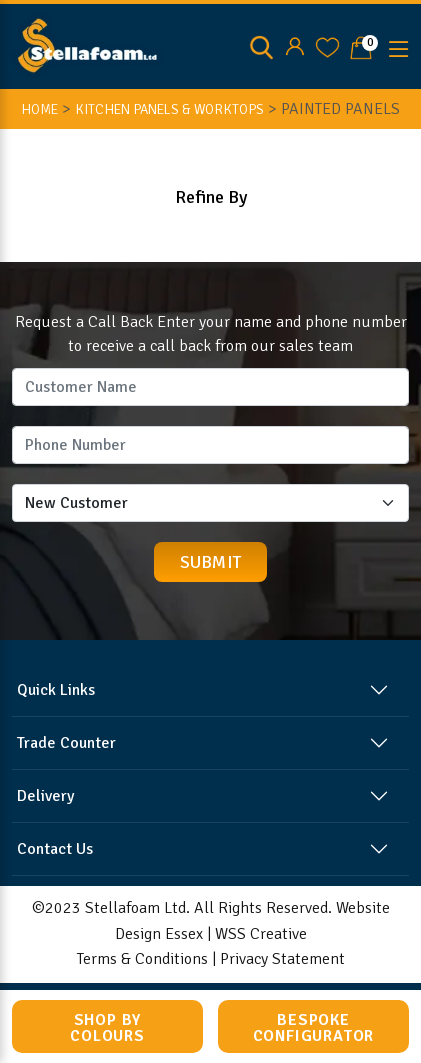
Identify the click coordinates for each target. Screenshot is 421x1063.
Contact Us (55, 849)
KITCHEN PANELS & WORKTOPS (169, 109)
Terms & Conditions (142, 959)
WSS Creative (261, 934)
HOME (39, 109)
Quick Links (56, 690)
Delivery (45, 796)
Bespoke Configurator (314, 1028)
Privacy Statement (282, 959)
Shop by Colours (107, 1028)
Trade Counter (66, 743)
